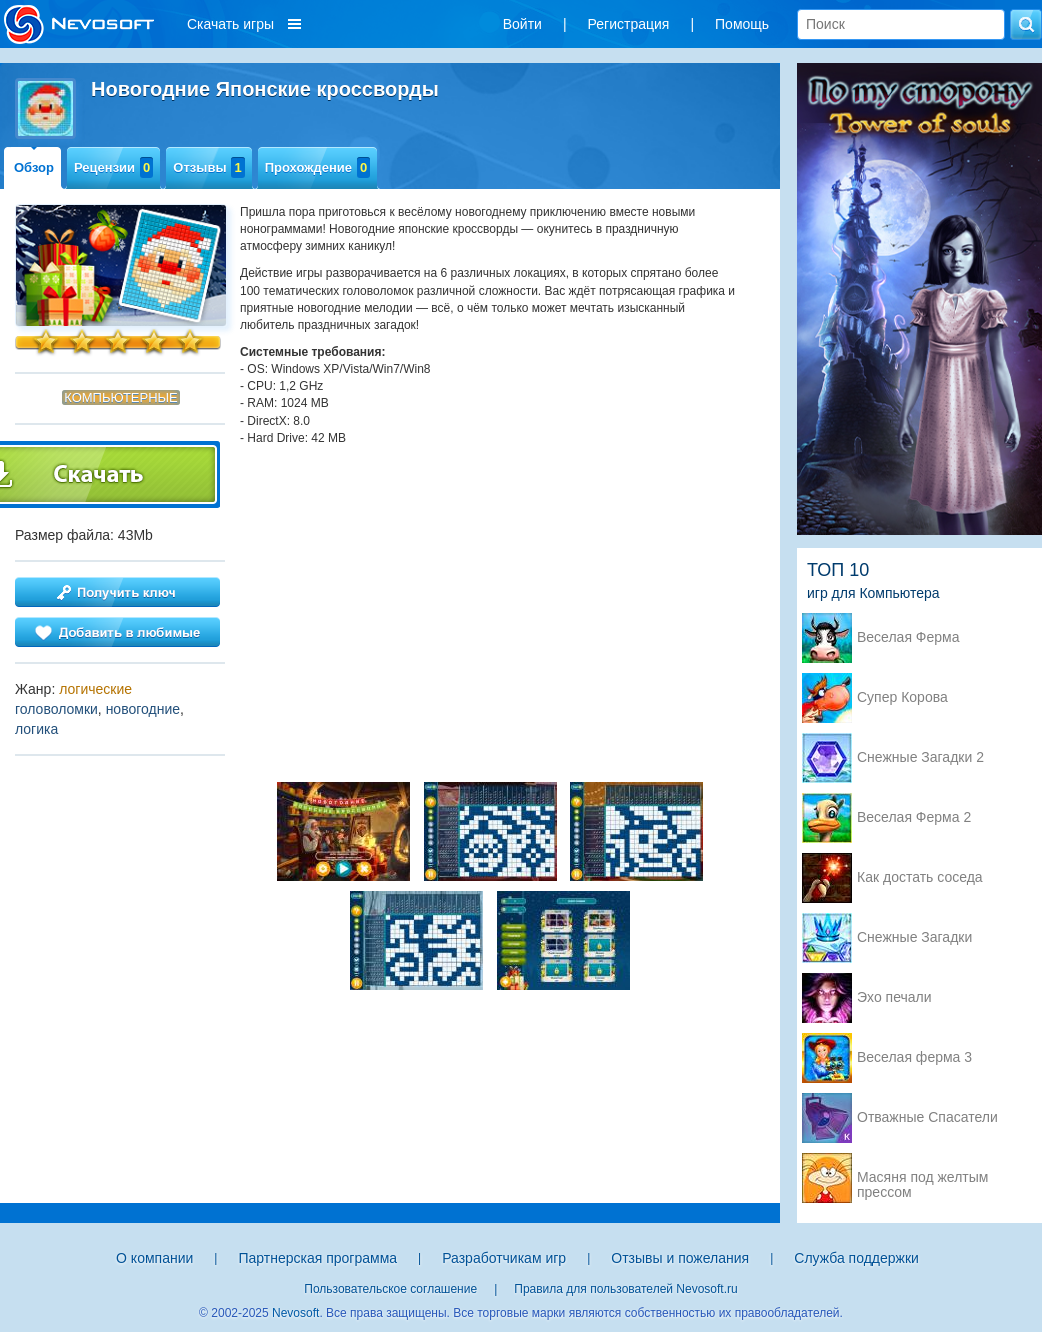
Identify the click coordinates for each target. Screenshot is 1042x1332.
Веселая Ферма (908, 637)
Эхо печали (894, 997)
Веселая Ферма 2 (914, 817)
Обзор (34, 167)
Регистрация (629, 24)
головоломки (56, 709)
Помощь (742, 24)
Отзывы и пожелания (680, 1258)
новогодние (143, 709)
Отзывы (208, 167)
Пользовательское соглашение (390, 1289)
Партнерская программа (317, 1258)
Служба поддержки (856, 1258)
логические (95, 689)
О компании (154, 1258)
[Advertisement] (490, 597)
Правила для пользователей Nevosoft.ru (625, 1289)
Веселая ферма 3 (914, 1057)
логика (36, 729)
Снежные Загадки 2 (920, 757)
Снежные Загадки (914, 937)
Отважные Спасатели (927, 1117)
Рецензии (113, 167)
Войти (522, 24)
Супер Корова (902, 697)
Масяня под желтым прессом (922, 1179)
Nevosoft (295, 1313)
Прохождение (318, 167)
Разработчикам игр (504, 1258)
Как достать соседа (920, 877)
